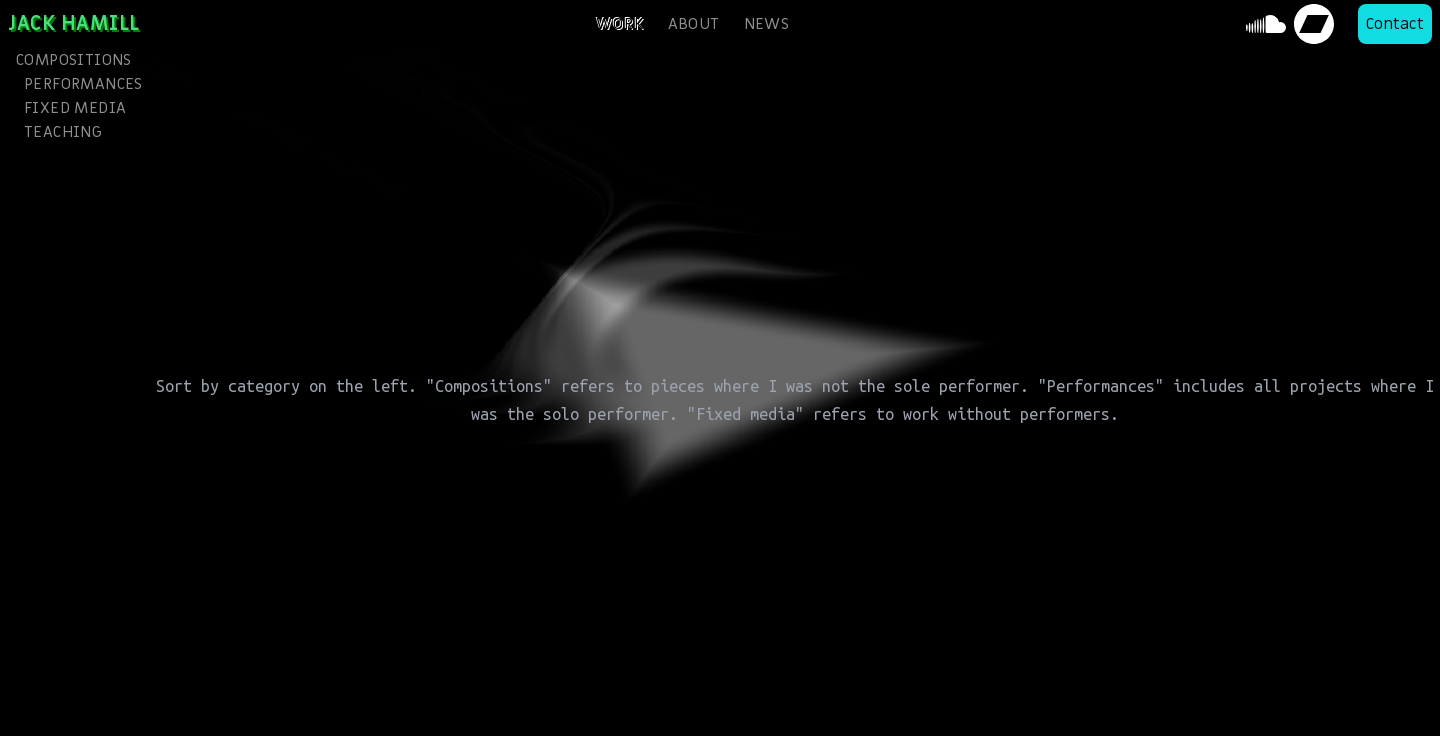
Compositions (74, 60)
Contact (1395, 24)
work (619, 24)
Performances (79, 84)
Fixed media (75, 108)
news (767, 24)
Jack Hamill (74, 24)
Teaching (63, 132)
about (694, 24)
